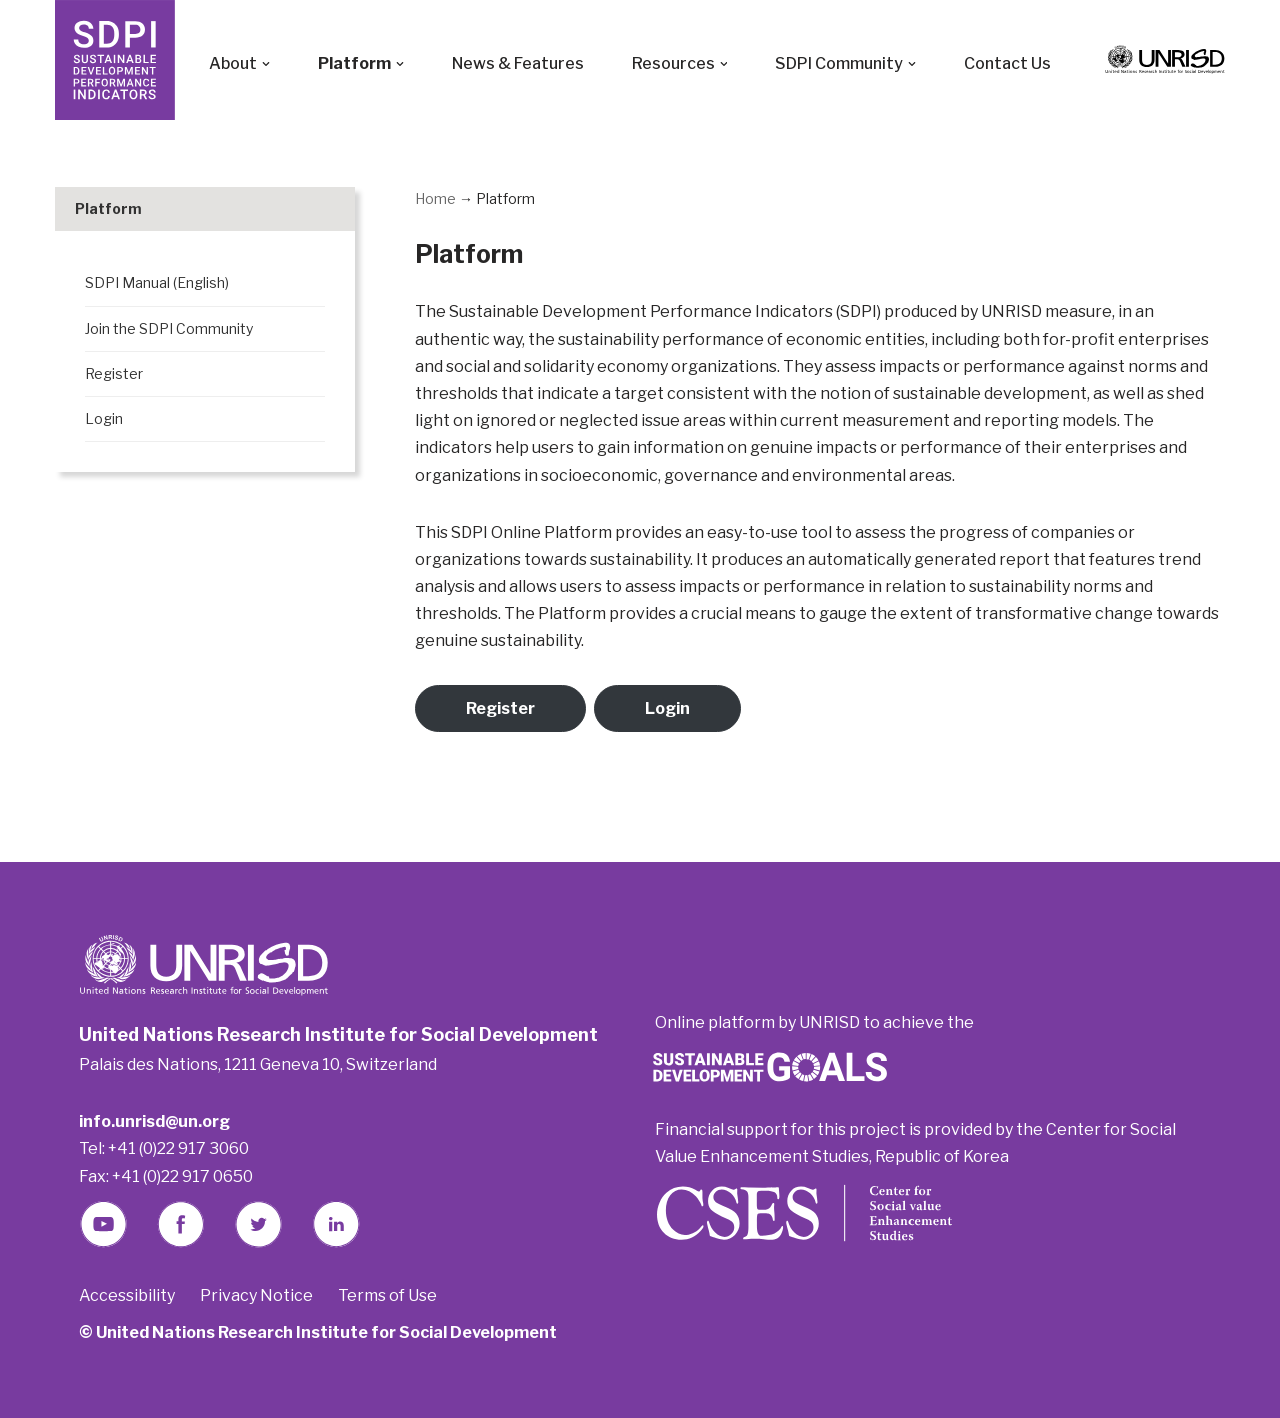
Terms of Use (387, 1295)
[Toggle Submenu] (320, 209)
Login (667, 708)
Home (435, 198)
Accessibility (127, 1295)
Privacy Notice (256, 1295)
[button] (266, 64)
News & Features (518, 63)
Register (500, 708)
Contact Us (1008, 63)
